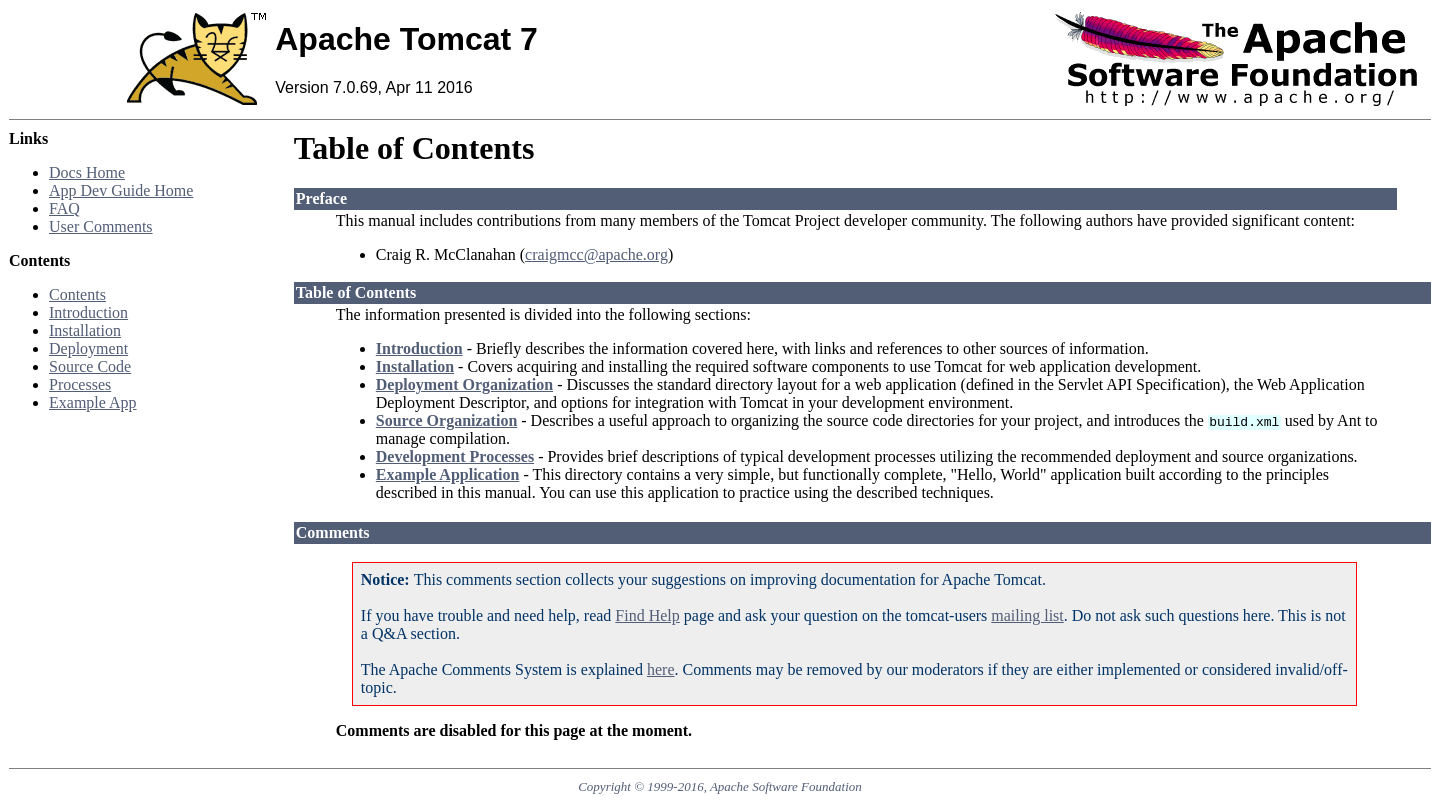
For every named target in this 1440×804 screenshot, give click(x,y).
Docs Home (87, 172)
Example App (93, 402)
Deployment (88, 348)
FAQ (64, 208)
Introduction (88, 312)
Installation (85, 330)
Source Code (90, 366)
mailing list (1027, 615)
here (661, 669)
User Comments (101, 226)
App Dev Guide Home (121, 190)
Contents (77, 294)
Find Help (647, 615)
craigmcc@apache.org (596, 254)
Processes (80, 384)
